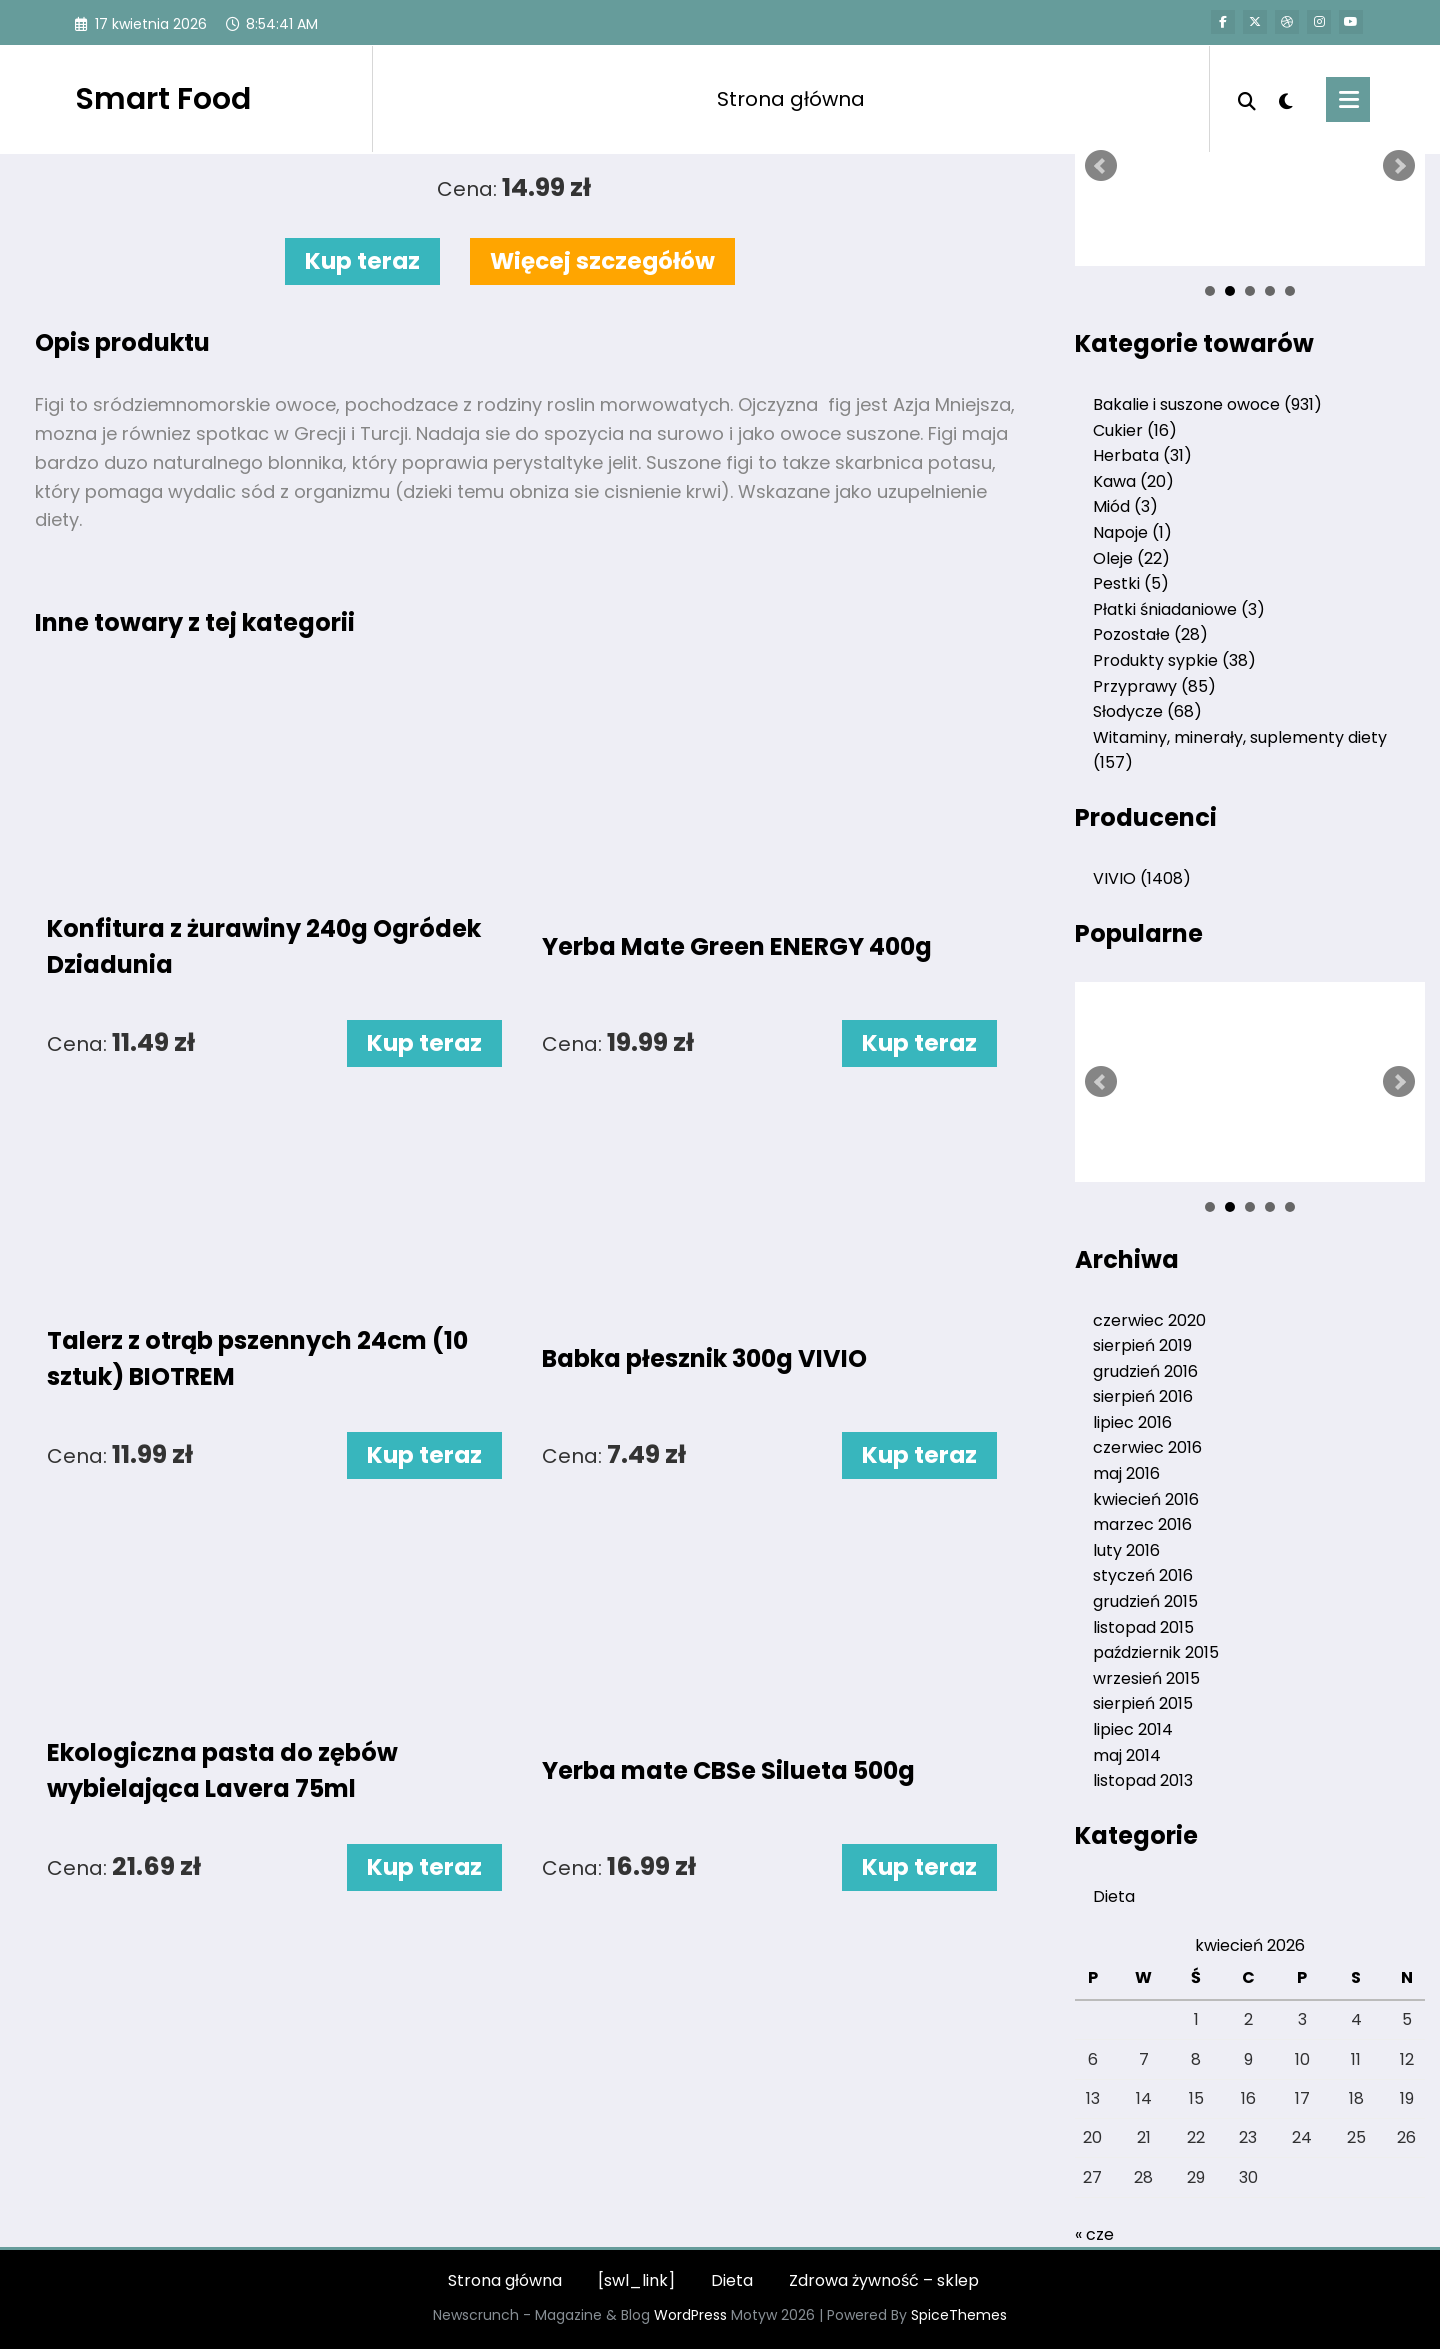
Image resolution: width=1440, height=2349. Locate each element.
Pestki (1131, 583)
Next (1399, 166)
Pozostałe (1150, 634)
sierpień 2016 (1143, 1396)
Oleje (1131, 558)
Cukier (1135, 430)
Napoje (1132, 532)
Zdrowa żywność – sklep (884, 2280)
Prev (1101, 166)
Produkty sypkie (1174, 660)
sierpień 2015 (1143, 1703)
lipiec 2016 (1132, 1422)
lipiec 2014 (1133, 1729)
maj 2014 (1127, 1755)
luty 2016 (1126, 1550)
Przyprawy (1154, 686)
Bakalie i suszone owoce (1207, 404)
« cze (1094, 2234)
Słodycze (1147, 711)
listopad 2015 (1143, 1627)
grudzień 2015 (1145, 1601)
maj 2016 (1126, 1473)
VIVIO (1142, 878)
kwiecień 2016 (1146, 1499)
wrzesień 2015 (1146, 1678)
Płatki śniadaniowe (1179, 609)
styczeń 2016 (1143, 1575)
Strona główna (791, 99)
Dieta (1114, 1896)
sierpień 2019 (1142, 1345)
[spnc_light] (1286, 99)
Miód (1125, 506)
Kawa (1133, 481)
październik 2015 (1156, 1652)
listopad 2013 (1143, 1780)
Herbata (1142, 455)
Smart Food (163, 99)
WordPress (690, 2315)
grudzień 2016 (1145, 1371)
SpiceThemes (959, 2315)
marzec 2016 (1142, 1524)
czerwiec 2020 (1149, 1320)
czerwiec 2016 (1147, 1447)
